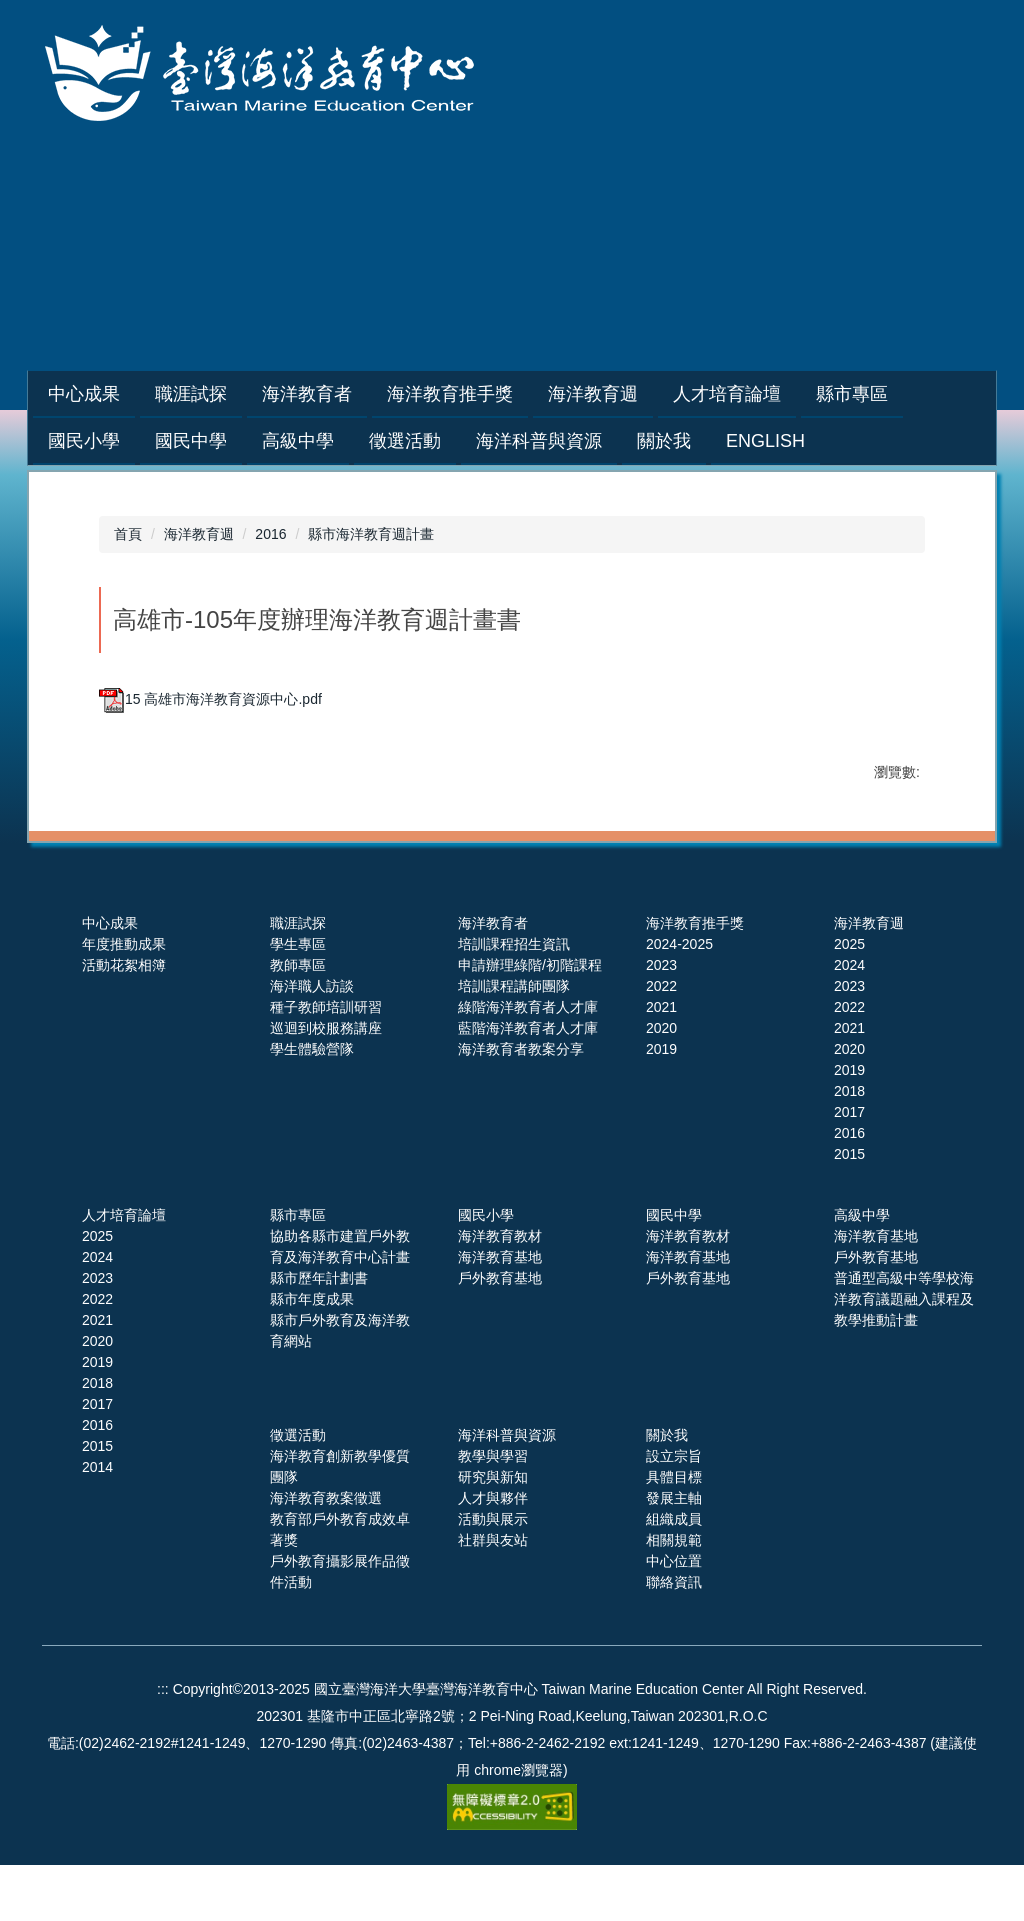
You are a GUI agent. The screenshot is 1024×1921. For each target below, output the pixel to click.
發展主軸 (674, 1554)
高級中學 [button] (298, 441)
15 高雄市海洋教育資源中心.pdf (210, 699)
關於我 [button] (664, 441)
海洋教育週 (199, 534)
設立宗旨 (674, 1512)
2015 (849, 1210)
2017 (849, 1168)
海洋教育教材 (500, 1292)
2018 (849, 1147)
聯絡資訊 (674, 1638)
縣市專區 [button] (902, 394)
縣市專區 (298, 1271)
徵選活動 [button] (405, 441)
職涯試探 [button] (241, 394)
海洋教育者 (493, 979)
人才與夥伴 (493, 1554)
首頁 (128, 534)
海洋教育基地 (500, 1313)
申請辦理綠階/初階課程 (530, 1021)
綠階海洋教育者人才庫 (528, 1063)
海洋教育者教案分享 (521, 1105)
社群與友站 (493, 1596)
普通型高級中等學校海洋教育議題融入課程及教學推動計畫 (904, 1355)
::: (55, 394)
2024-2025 (679, 1000)
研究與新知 (493, 1533)
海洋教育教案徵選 (326, 1554)
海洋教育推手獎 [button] (500, 394)
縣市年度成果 (312, 1355)
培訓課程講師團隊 (514, 1042)
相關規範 (674, 1596)
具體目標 (674, 1533)
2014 (97, 1523)
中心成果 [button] (134, 394)
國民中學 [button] (191, 441)
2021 (661, 1063)
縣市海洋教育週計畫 (371, 534)
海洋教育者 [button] (357, 394)
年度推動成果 (124, 1000)
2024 (849, 1021)
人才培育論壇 (124, 1271)
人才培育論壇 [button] (777, 394)
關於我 (667, 1491)
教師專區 (298, 1021)
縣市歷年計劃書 (319, 1334)
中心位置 (674, 1617)
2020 (661, 1084)
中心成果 (110, 979)
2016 (270, 534)
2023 (661, 1021)
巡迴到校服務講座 (326, 1084)
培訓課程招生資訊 (514, 1000)
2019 (661, 1105)
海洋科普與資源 (507, 1491)
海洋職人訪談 (312, 1042)
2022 (661, 1042)
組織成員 (674, 1575)
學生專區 (298, 1000)
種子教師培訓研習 (326, 1063)
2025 (849, 1000)
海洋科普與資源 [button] (539, 441)
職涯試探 (298, 979)
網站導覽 (673, 285)
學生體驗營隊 (312, 1105)
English (765, 441)
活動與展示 (493, 1575)
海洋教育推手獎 (695, 979)
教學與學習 (493, 1512)
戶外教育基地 (500, 1334)
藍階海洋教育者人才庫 (528, 1084)
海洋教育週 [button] (643, 394)
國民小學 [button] (84, 441)
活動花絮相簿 (124, 1021)
